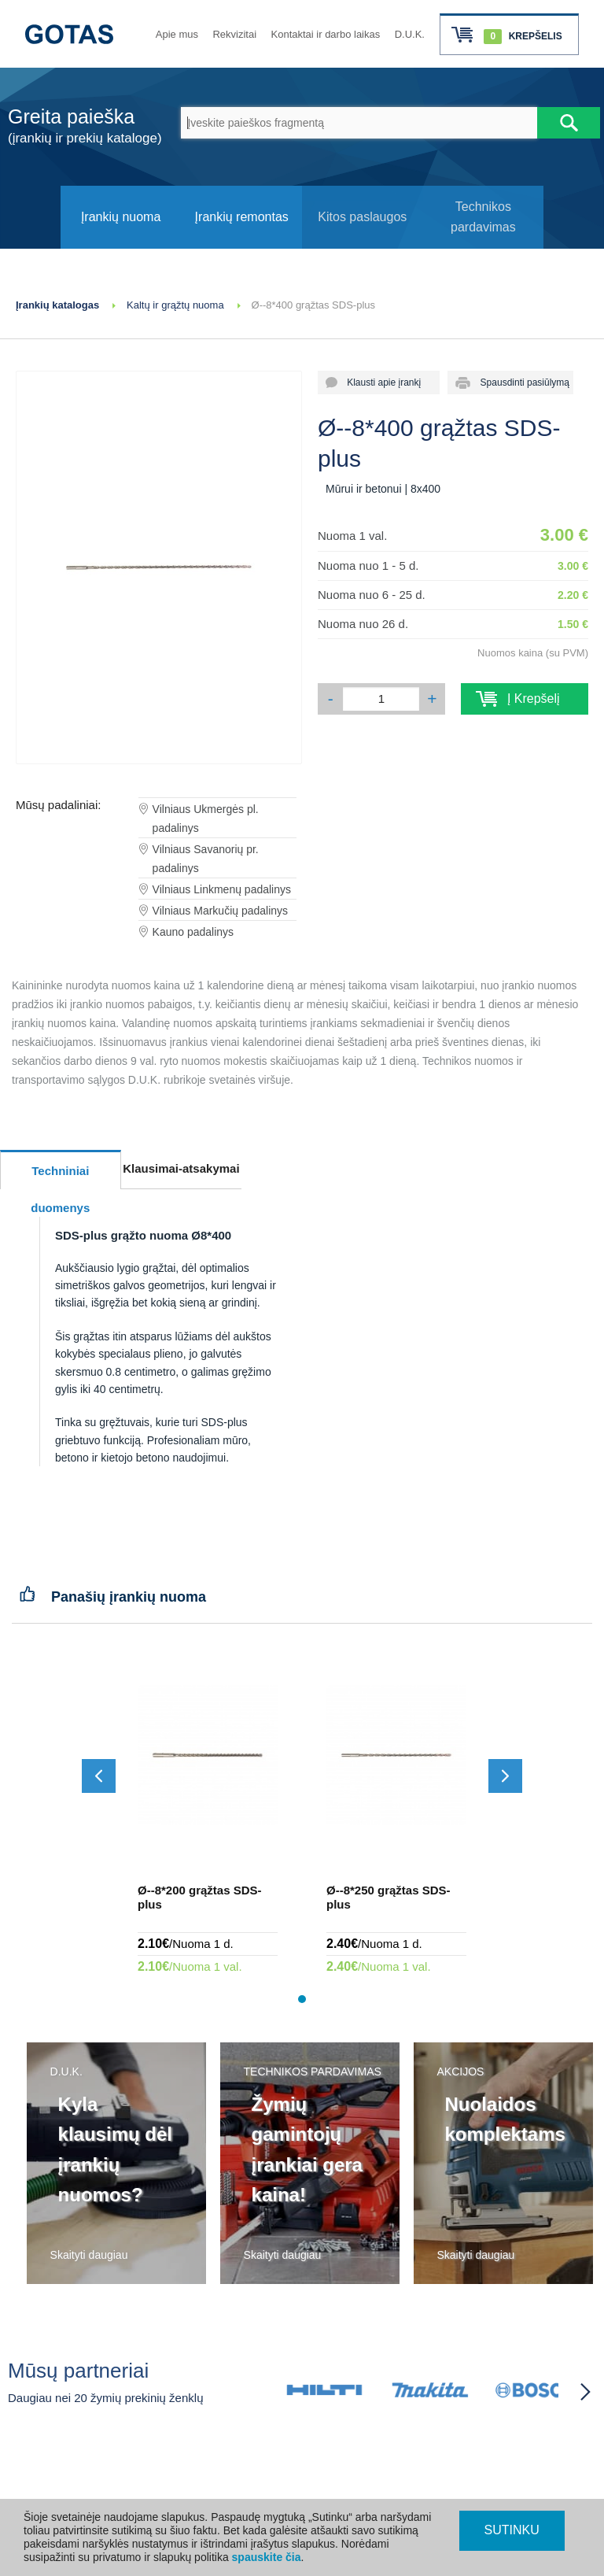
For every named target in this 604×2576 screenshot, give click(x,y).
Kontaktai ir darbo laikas (326, 34)
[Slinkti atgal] (99, 1776)
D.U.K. (410, 34)
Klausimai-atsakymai (181, 1168)
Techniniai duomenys (60, 1176)
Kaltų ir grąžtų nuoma (175, 305)
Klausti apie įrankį (379, 382)
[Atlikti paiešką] (568, 123)
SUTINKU (512, 2530)
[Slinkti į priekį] (505, 1776)
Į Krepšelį (525, 698)
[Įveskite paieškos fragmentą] (359, 123)
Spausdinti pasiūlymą (519, 382)
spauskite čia (266, 2557)
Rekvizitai (234, 34)
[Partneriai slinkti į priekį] (585, 2392)
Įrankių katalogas (57, 305)
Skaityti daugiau (89, 2255)
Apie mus (177, 34)
